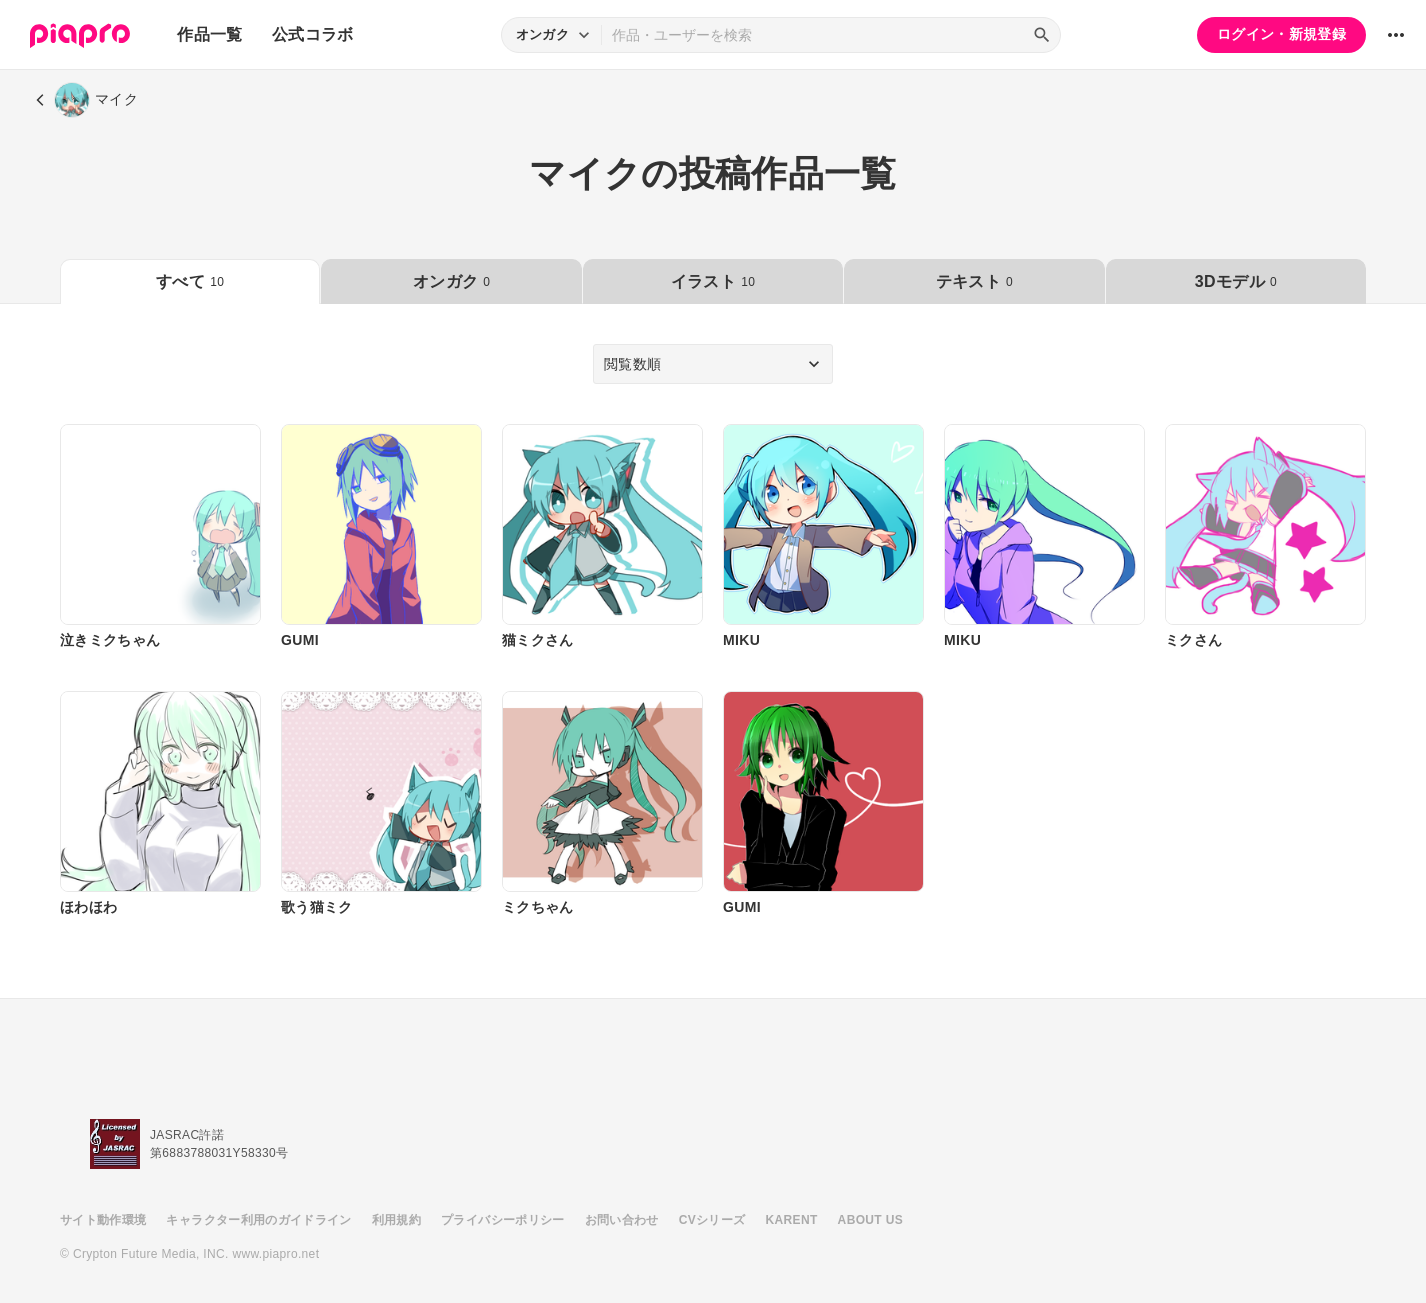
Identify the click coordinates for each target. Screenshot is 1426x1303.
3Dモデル (1236, 281)
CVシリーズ (712, 1220)
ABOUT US (870, 1220)
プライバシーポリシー (503, 1220)
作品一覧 (209, 34)
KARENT (792, 1220)
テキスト (974, 281)
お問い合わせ (622, 1220)
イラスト (713, 281)
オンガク (451, 281)
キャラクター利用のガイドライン (258, 1220)
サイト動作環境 (103, 1220)
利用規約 (396, 1220)
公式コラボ (313, 34)
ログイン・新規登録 (1281, 34)
